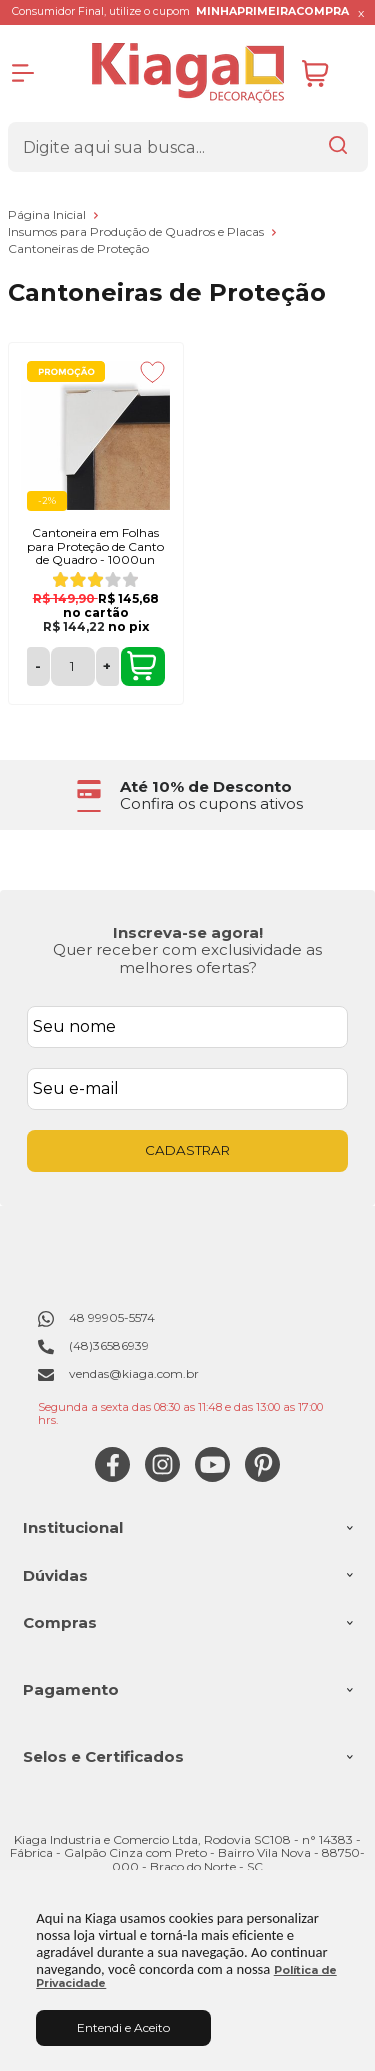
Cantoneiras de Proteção (78, 248)
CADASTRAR (187, 1150)
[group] (188, 795)
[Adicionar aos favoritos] (152, 372)
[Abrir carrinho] (330, 73)
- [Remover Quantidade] (38, 666)
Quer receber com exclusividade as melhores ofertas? (187, 958)
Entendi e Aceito (123, 2027)
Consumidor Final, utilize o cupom (180, 11)
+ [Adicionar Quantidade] (107, 666)
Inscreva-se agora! (188, 932)
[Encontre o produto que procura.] (338, 147)
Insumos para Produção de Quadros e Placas (137, 231)
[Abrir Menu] (23, 73)
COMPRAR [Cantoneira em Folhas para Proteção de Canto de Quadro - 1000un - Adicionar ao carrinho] (142, 666)
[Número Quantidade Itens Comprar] (73, 666)
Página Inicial (48, 214)
